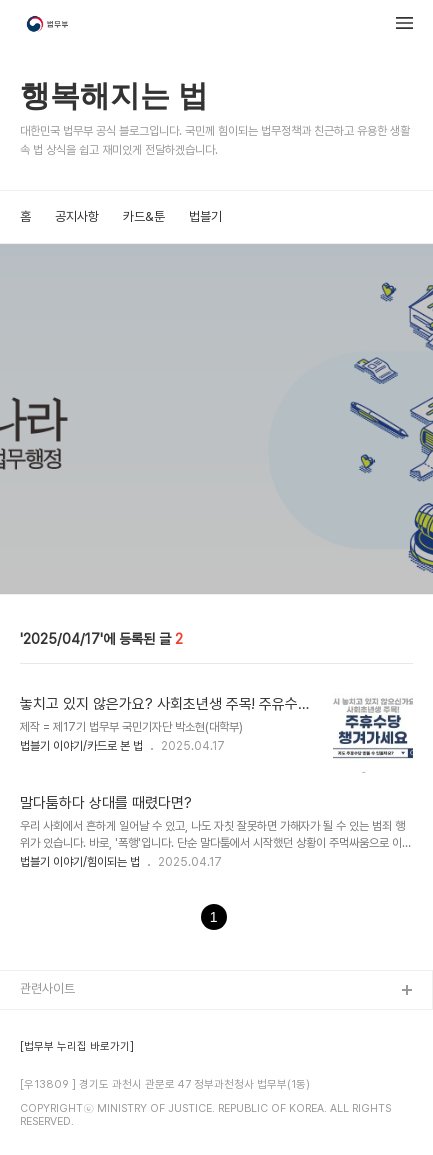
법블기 (205, 216)
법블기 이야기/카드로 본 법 (81, 746)
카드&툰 (144, 216)
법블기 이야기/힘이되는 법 (80, 862)
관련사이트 (47, 988)
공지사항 (77, 216)
